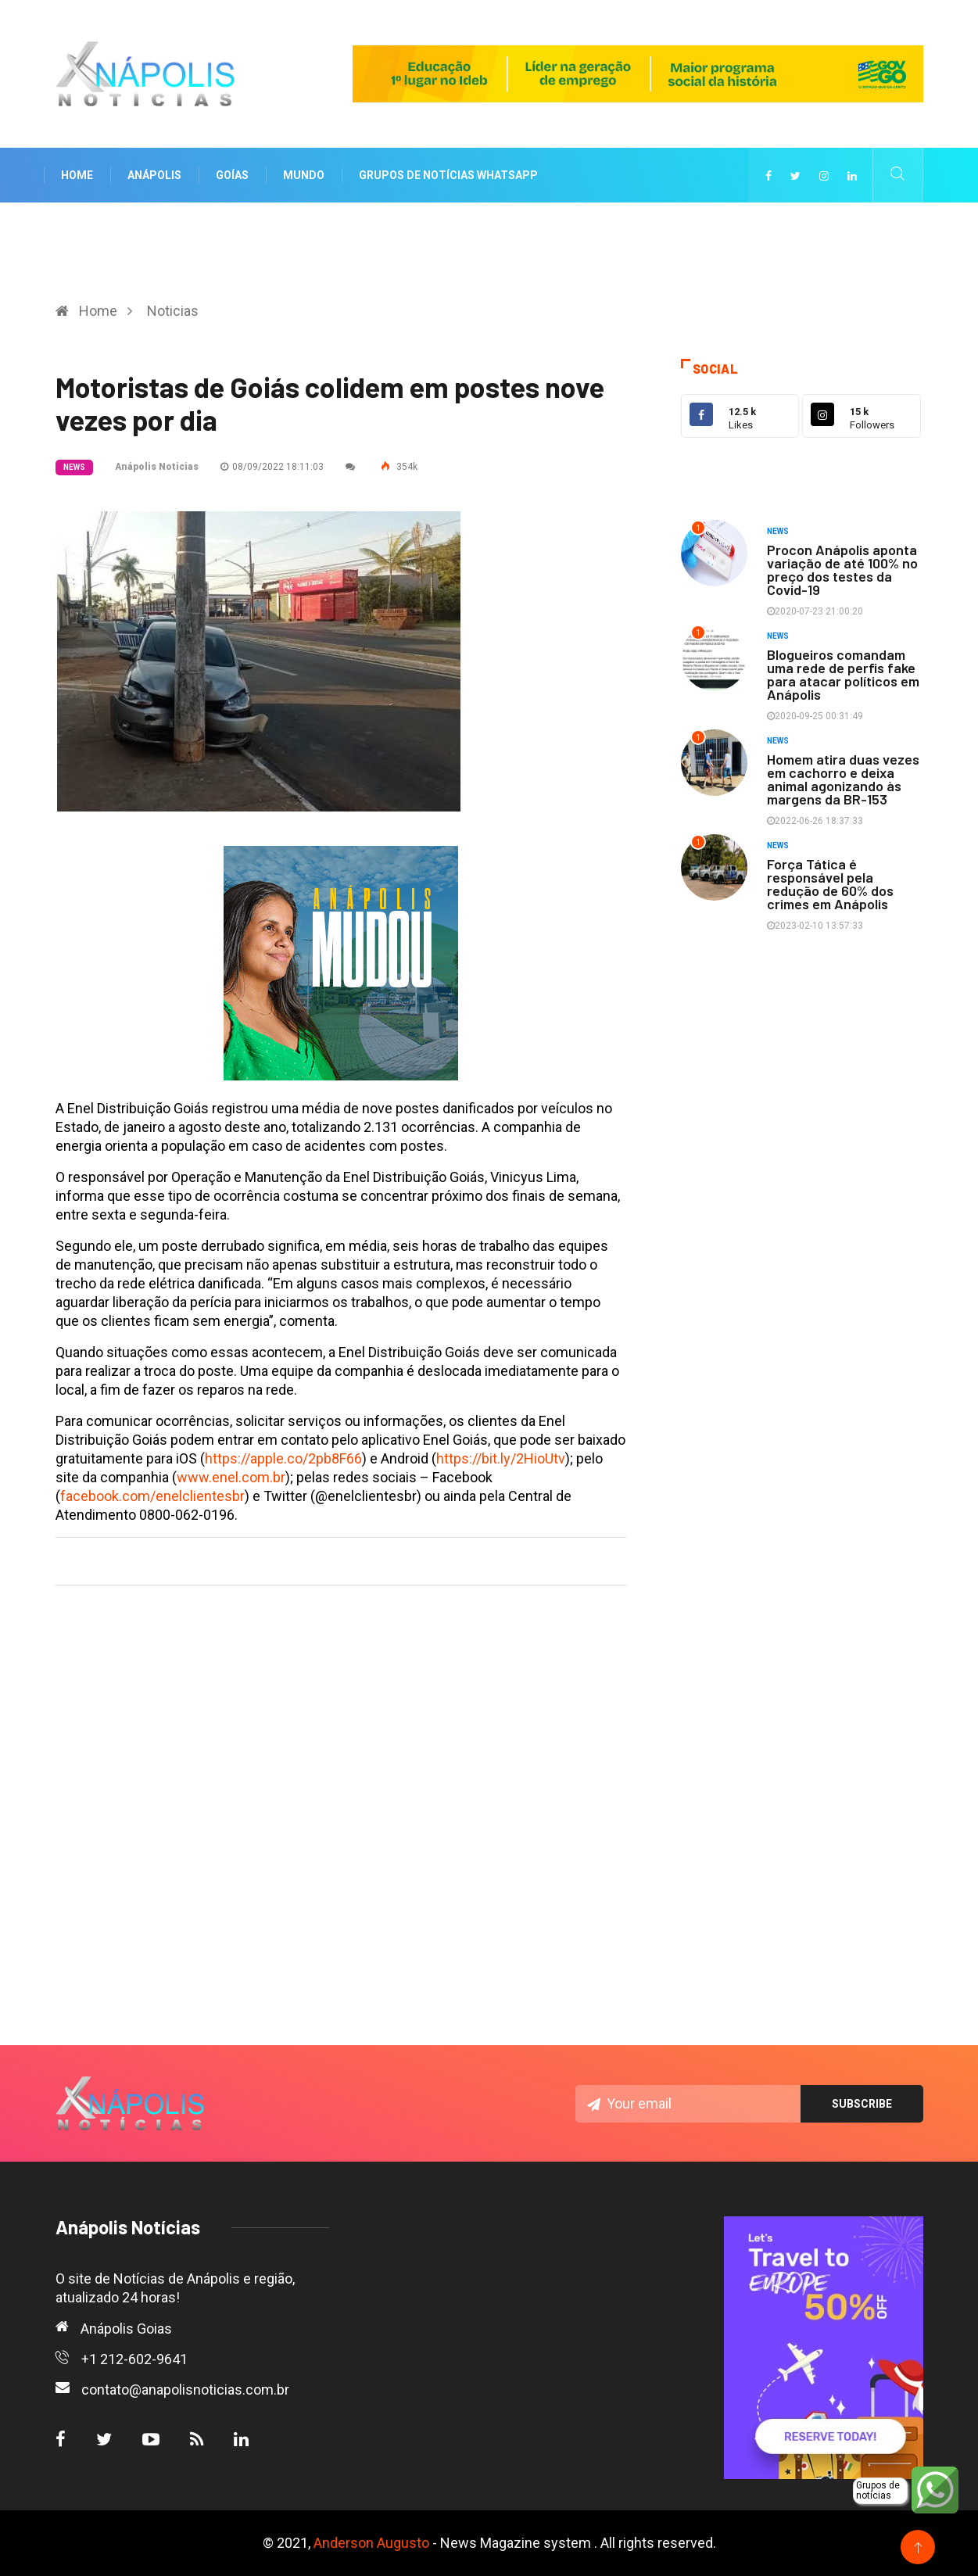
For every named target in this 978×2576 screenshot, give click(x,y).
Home (77, 175)
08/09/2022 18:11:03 (272, 466)
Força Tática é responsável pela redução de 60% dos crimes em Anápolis (830, 883)
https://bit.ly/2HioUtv (500, 1458)
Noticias (173, 311)
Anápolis (154, 175)
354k (399, 466)
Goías (232, 175)
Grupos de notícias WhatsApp (448, 175)
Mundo (303, 175)
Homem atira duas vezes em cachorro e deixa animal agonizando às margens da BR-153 (843, 779)
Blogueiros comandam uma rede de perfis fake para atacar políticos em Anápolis (843, 674)
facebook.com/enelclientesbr (152, 1496)
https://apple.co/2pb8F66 (283, 1458)
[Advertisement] (341, 1787)
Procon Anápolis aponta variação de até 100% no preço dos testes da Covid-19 (842, 569)
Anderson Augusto (371, 2543)
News (74, 467)
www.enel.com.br (231, 1477)
